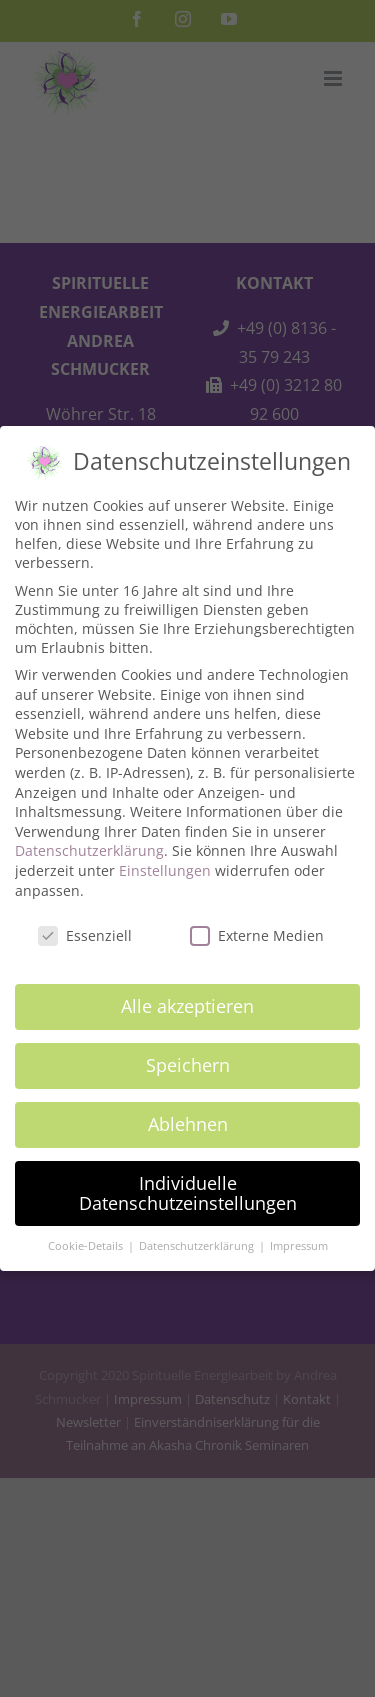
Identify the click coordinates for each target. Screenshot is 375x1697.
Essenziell (85, 927)
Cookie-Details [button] (87, 1238)
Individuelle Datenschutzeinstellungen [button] (188, 1184)
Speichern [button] (188, 1056)
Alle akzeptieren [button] (187, 997)
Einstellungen (165, 861)
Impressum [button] (299, 1238)
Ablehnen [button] (188, 1115)
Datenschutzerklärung (89, 842)
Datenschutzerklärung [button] (198, 1238)
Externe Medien (257, 927)
